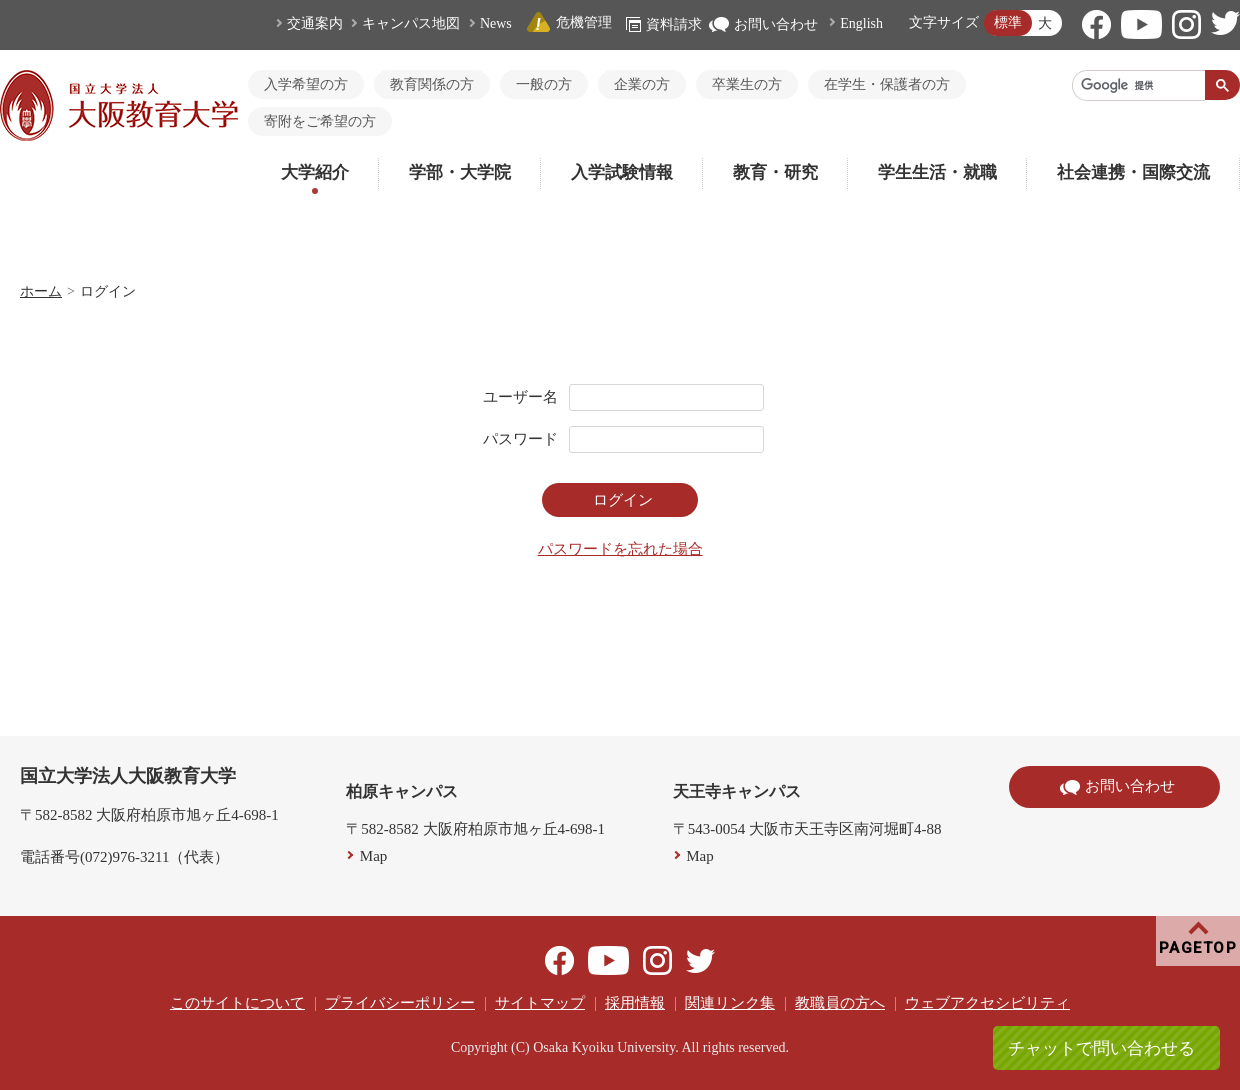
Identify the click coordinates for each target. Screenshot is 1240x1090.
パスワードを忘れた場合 (620, 549)
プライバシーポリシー (400, 1003)
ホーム (41, 291)
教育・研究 (775, 172)
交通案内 (315, 23)
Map (374, 856)
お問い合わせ (763, 24)
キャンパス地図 (411, 23)
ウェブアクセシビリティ (987, 1003)
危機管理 (569, 22)
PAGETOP (1198, 948)
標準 (1008, 22)
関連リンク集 (730, 1003)
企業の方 (642, 84)
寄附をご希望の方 (320, 121)
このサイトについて (237, 1003)
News (496, 23)
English (861, 23)
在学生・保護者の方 (887, 84)
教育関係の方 (432, 84)
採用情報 (635, 1003)
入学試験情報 (622, 172)
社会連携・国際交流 (1133, 172)
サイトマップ (540, 1003)
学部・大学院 (460, 172)
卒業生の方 (747, 84)
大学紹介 (315, 172)
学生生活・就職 (937, 172)
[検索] (1139, 85)
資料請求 (664, 24)
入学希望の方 (306, 84)
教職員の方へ (840, 1003)
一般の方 (544, 84)
